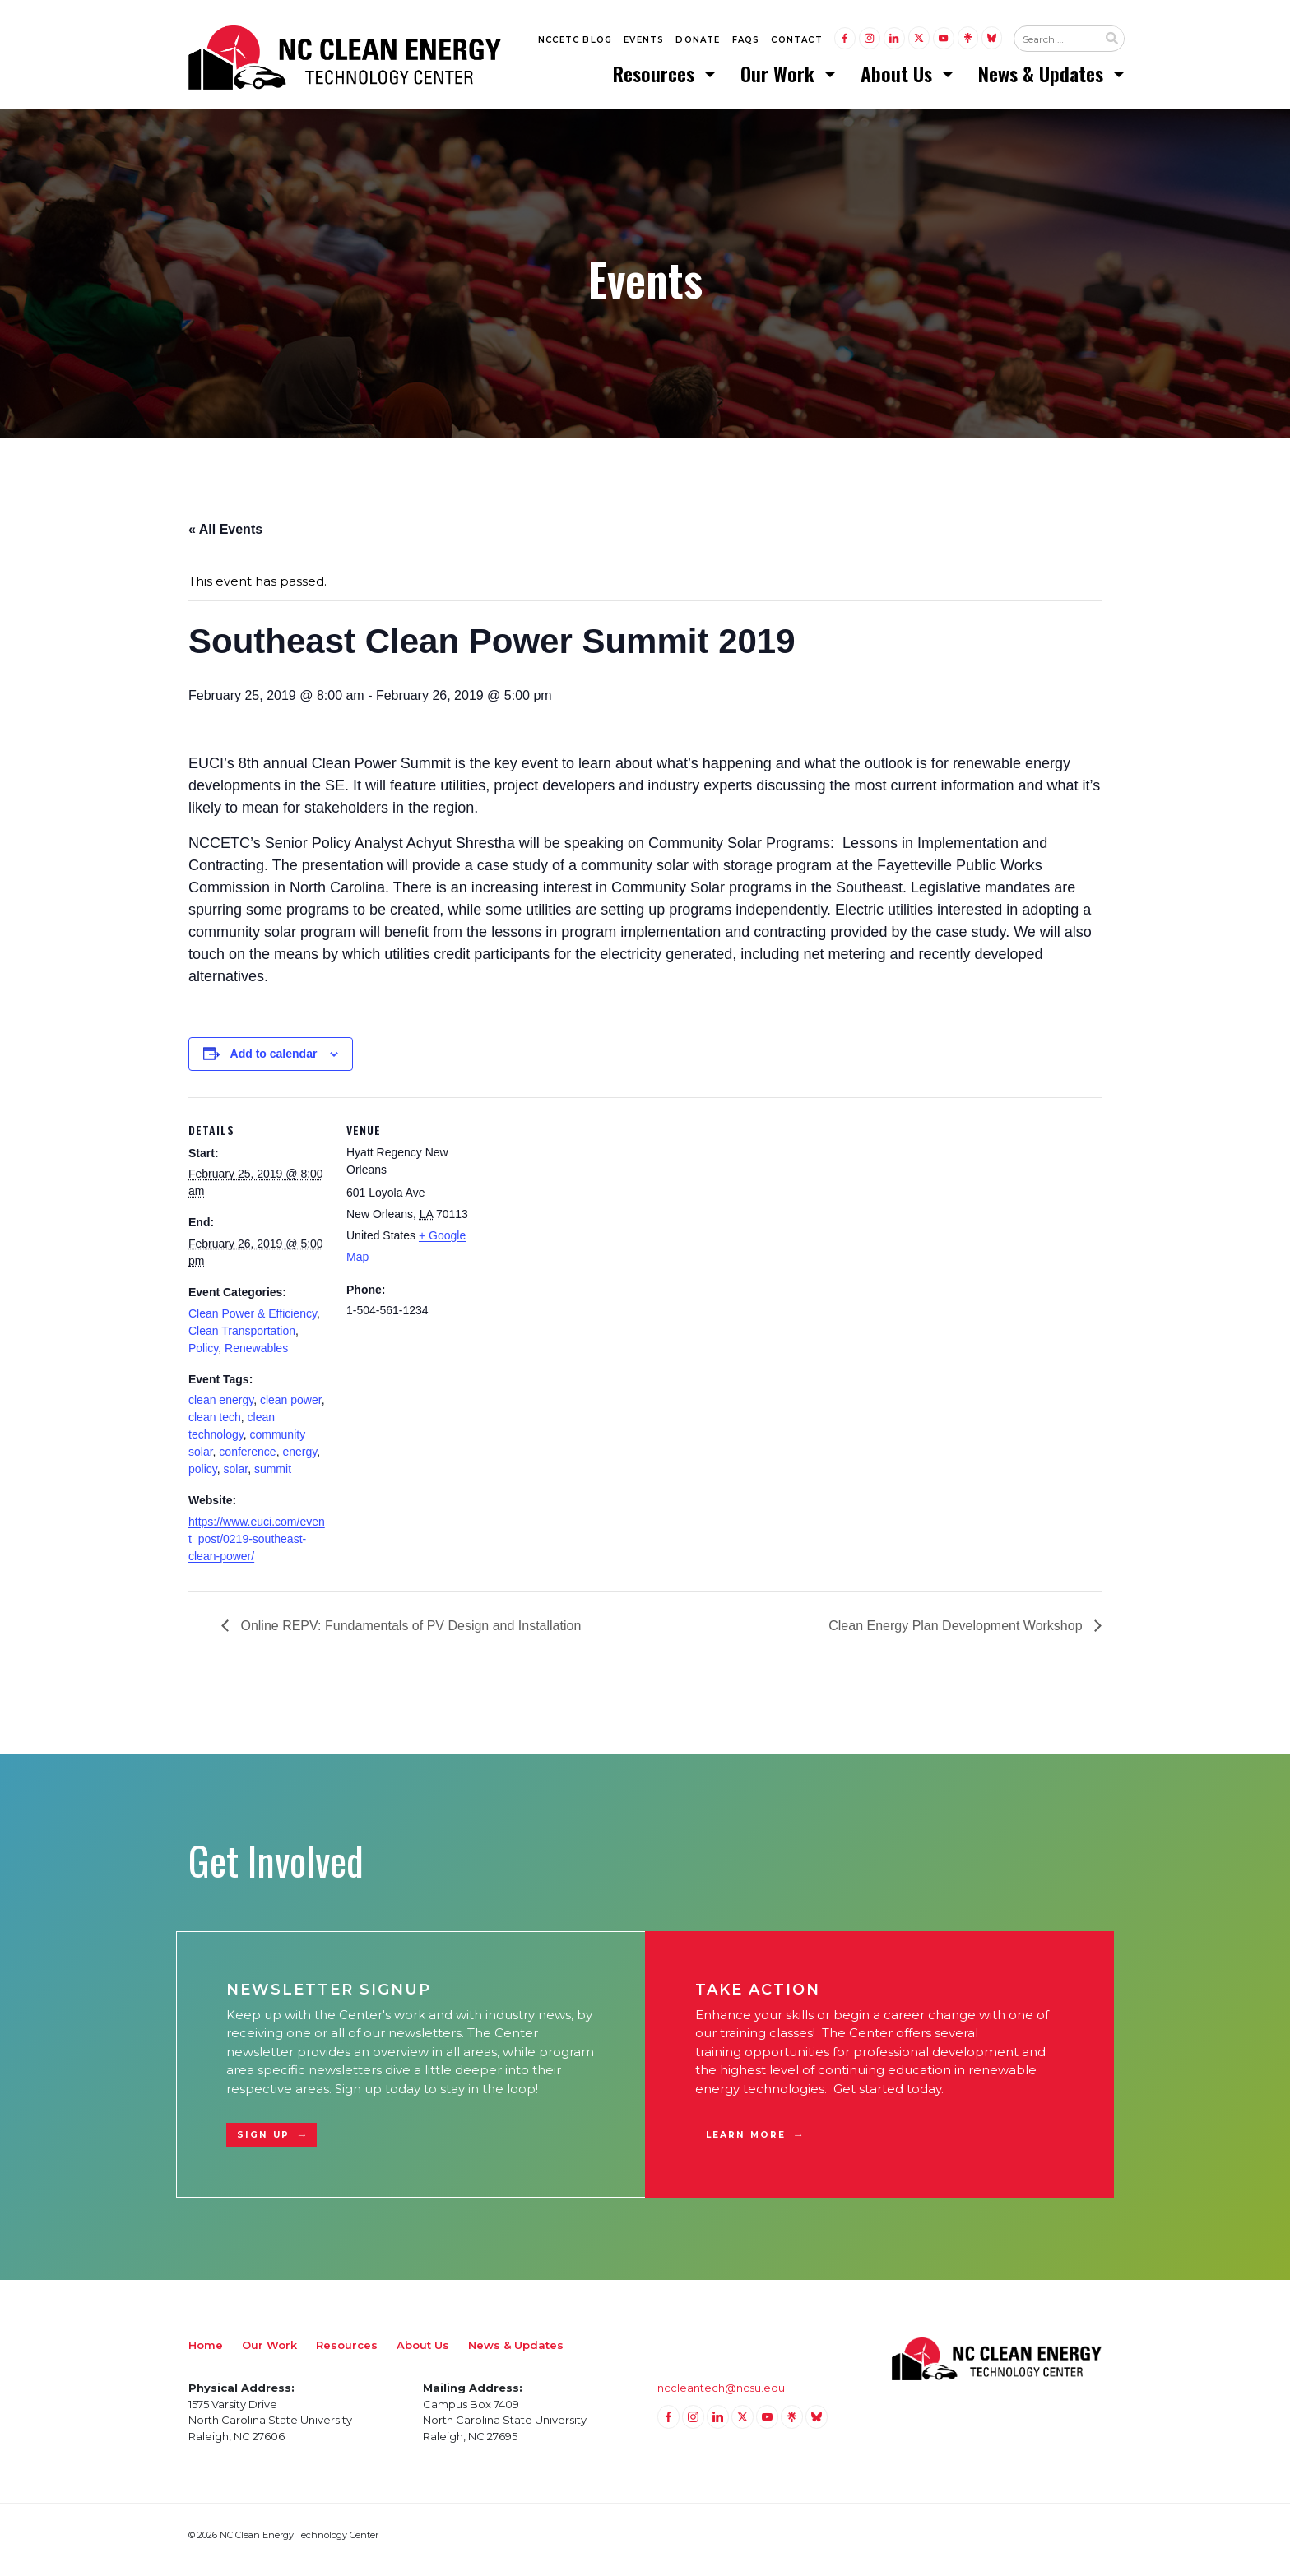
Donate (697, 42)
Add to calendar (274, 1063)
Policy (203, 1357)
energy (299, 1461)
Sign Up (263, 2144)
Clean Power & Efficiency (252, 1322)
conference (247, 1461)
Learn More (746, 2144)
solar (236, 1478)
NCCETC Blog (575, 42)
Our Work (779, 78)
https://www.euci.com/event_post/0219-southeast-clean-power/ (256, 1549)
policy (202, 1478)
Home (205, 2354)
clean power (291, 1409)
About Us (899, 78)
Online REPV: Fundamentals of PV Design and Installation (409, 1635)
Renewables (256, 1357)
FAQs (746, 42)
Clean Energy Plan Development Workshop (957, 1635)
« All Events (225, 538)
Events (644, 42)
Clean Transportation (241, 1339)
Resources (656, 78)
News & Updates (1043, 78)
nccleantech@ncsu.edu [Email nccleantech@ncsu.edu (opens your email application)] (721, 2397)
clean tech (214, 1427)
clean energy (220, 1409)
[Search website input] (1055, 41)
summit (272, 1478)
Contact (796, 42)
